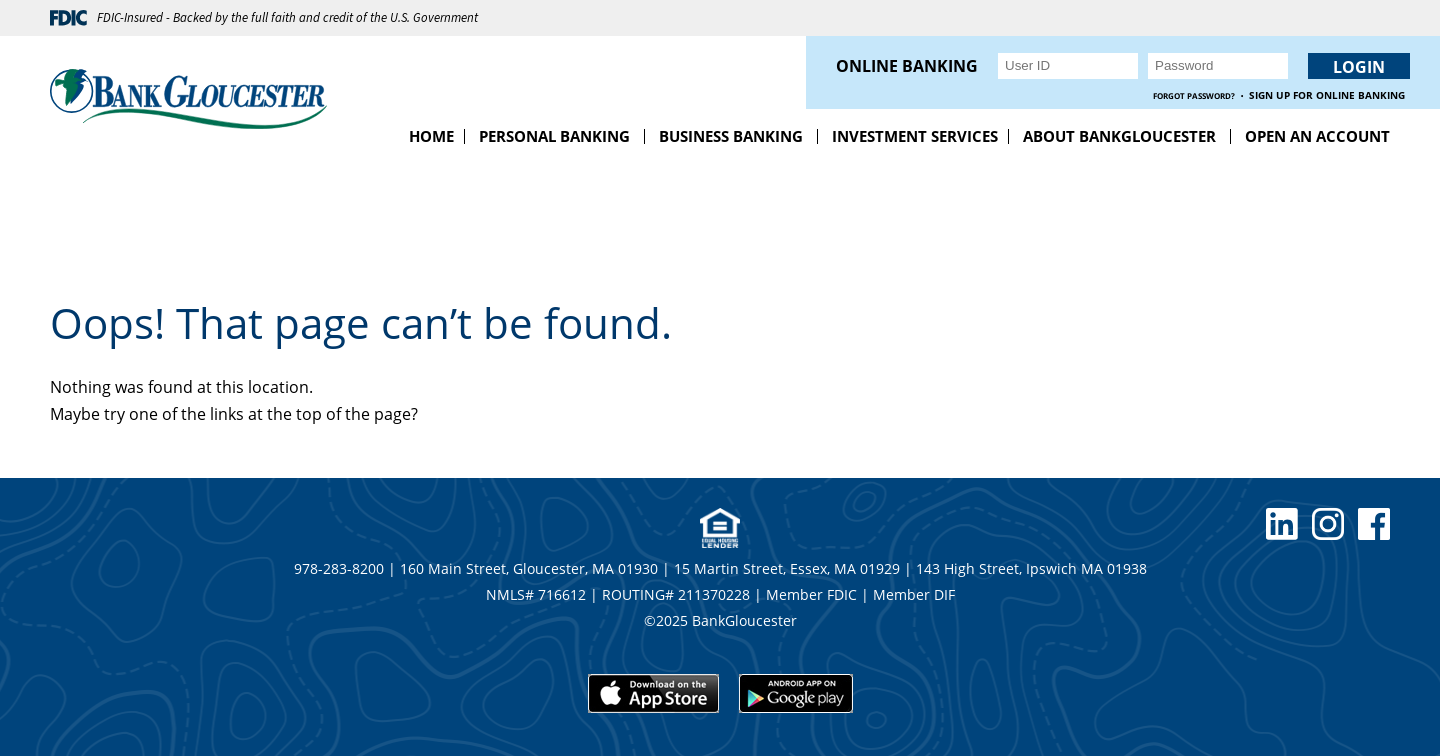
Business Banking (731, 136)
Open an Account (1317, 136)
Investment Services (915, 136)
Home (431, 136)
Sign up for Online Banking (1327, 95)
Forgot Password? (1194, 95)
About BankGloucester (1119, 136)
